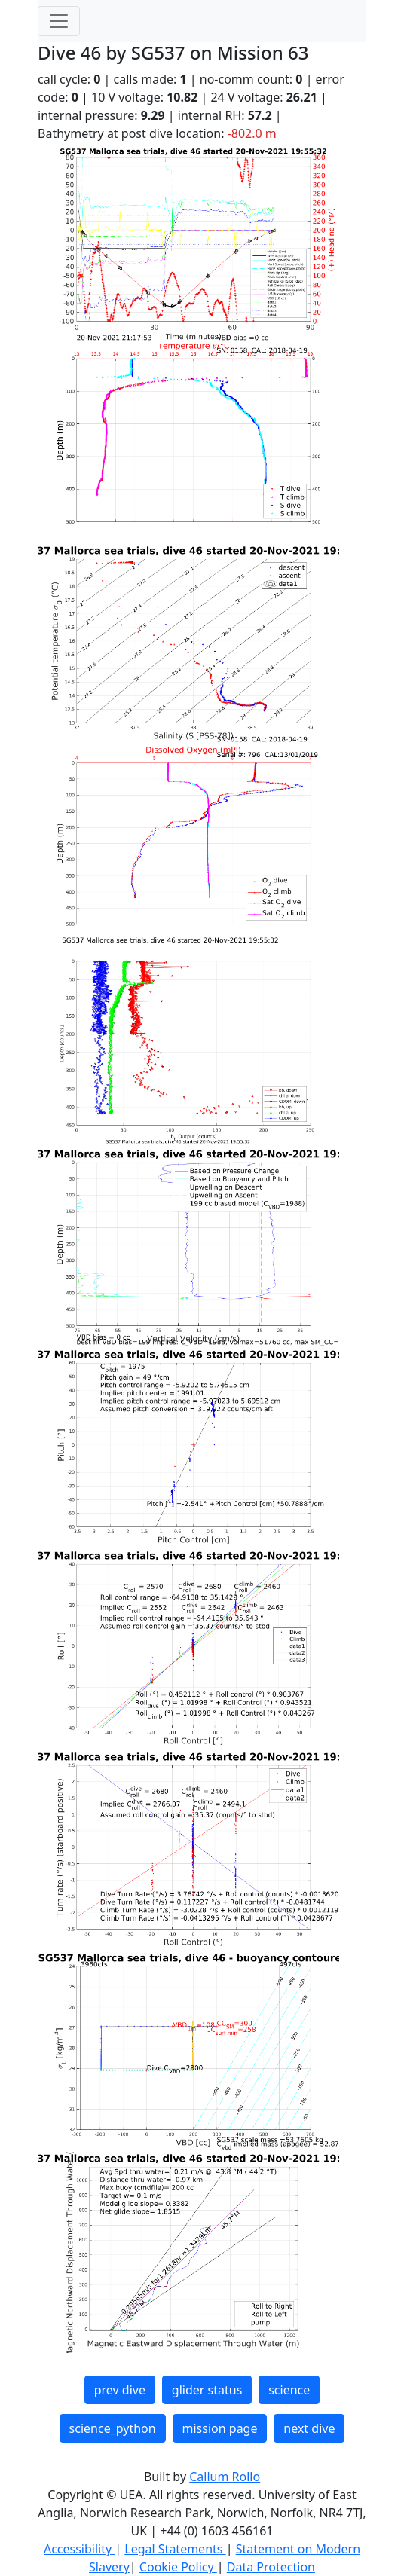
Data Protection (271, 2567)
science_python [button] (112, 2428)
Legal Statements (174, 2549)
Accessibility (79, 2549)
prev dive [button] (119, 2390)
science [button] (289, 2390)
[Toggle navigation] (59, 21)
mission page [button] (220, 2428)
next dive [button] (309, 2428)
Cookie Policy (178, 2567)
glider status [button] (207, 2390)
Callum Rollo (224, 2476)
